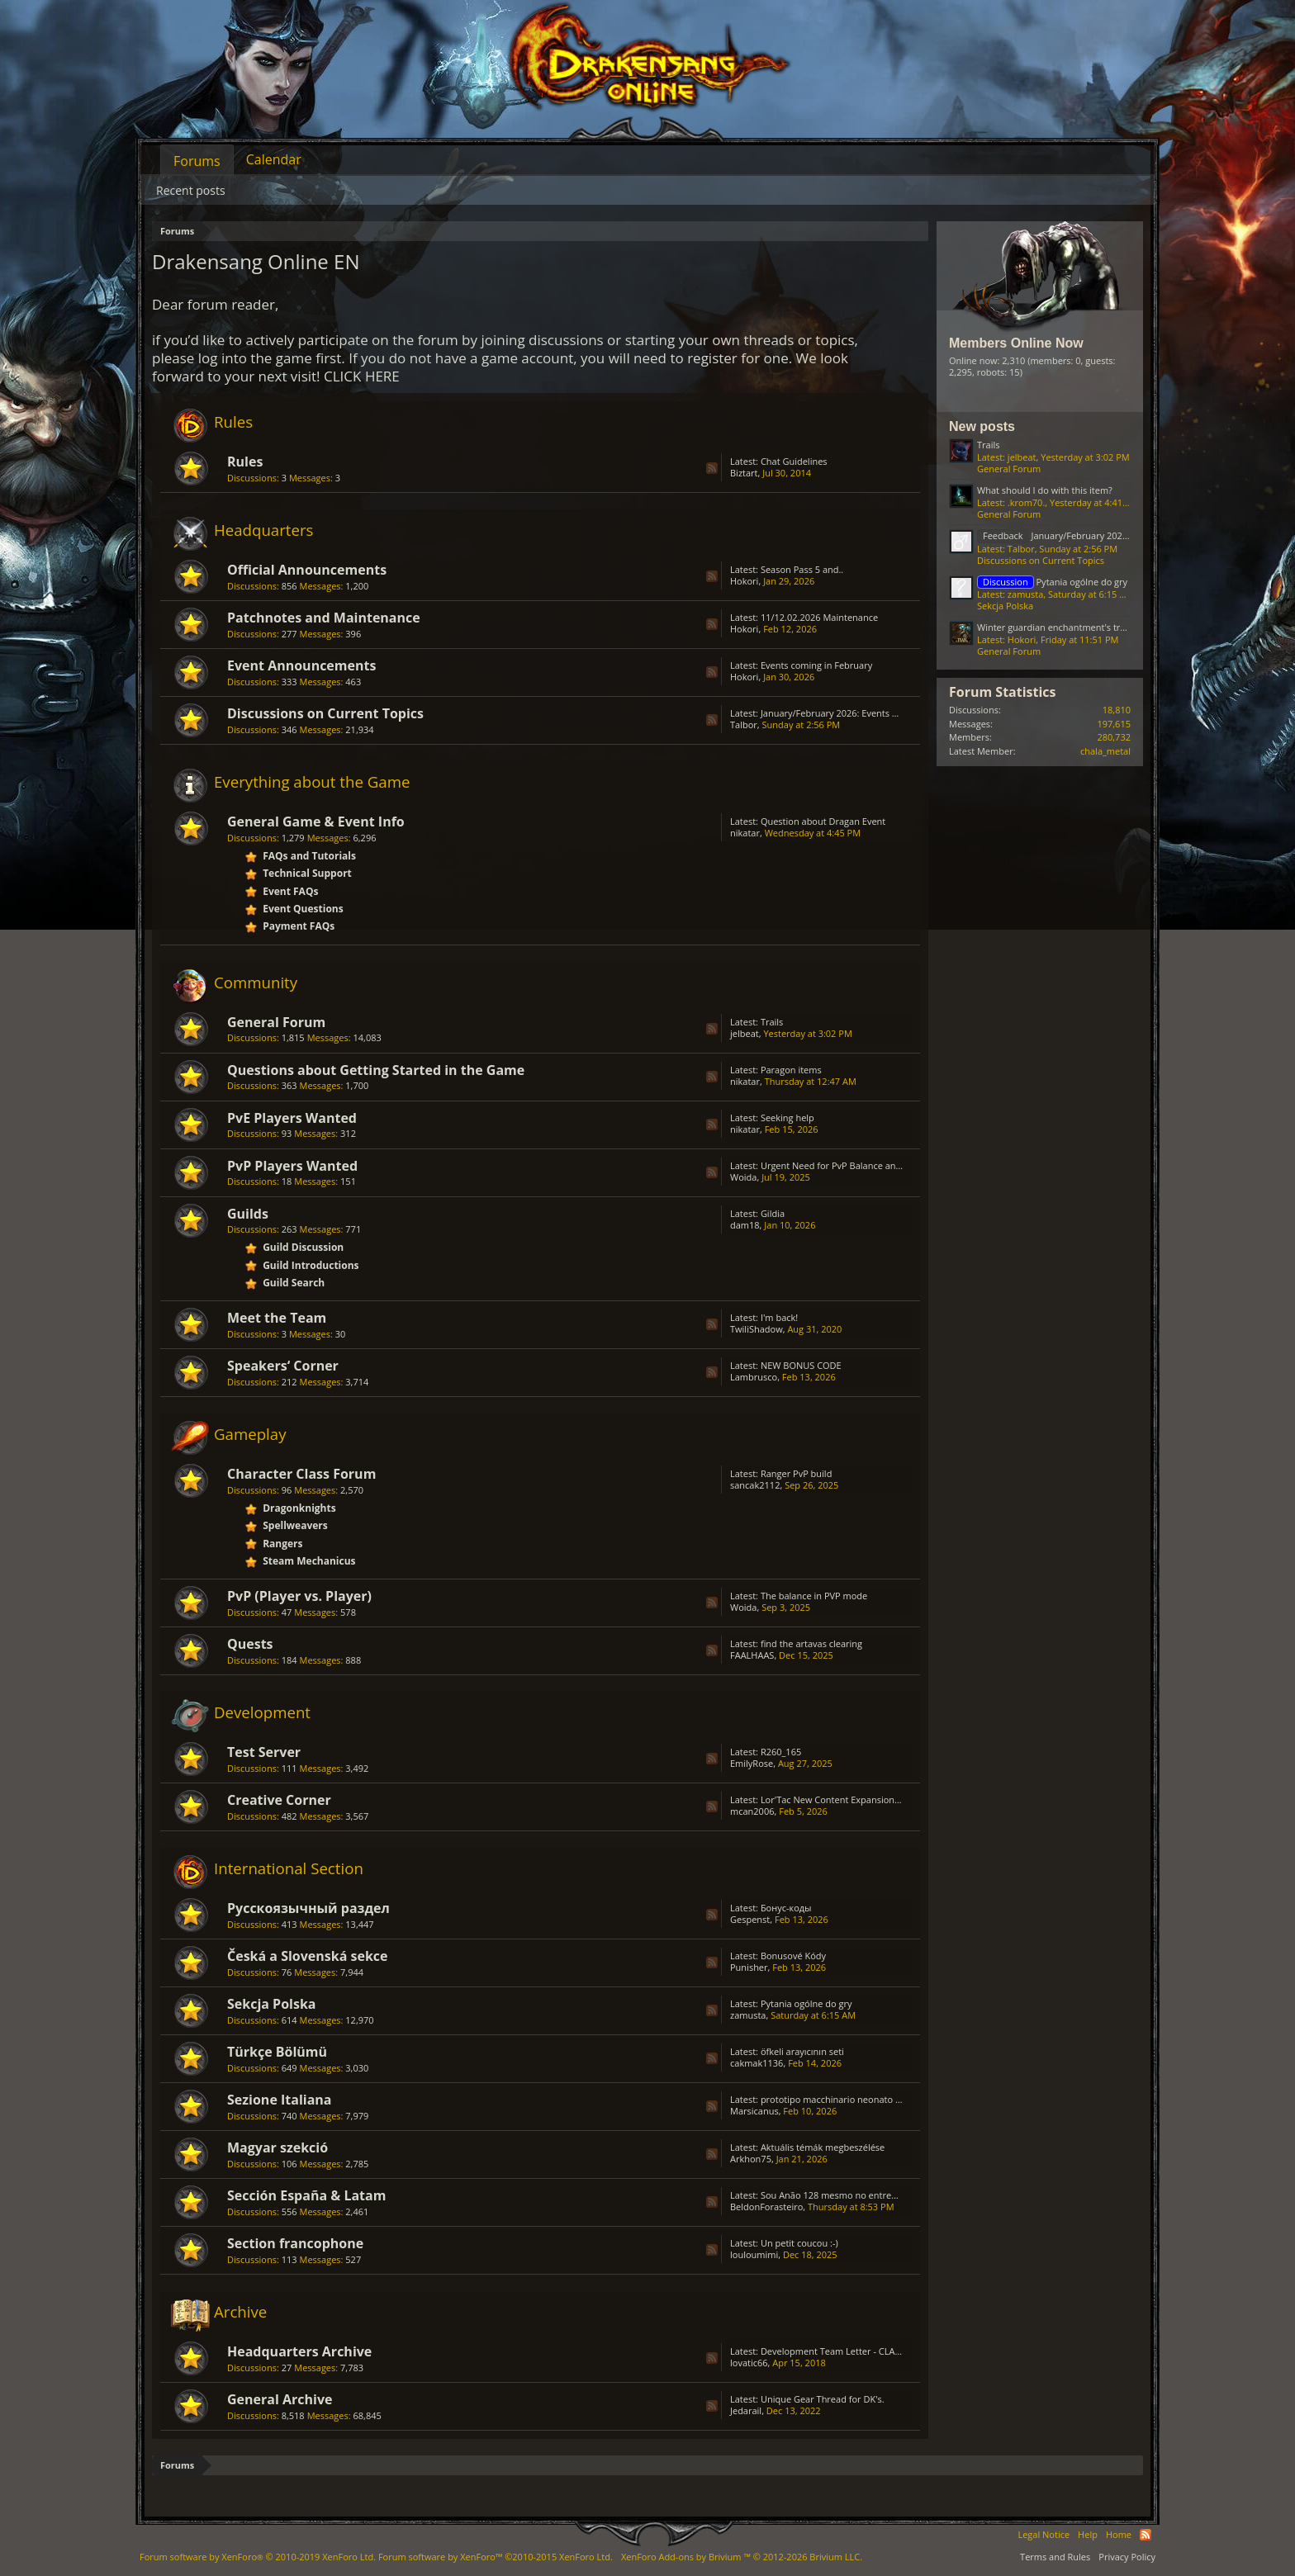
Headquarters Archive (299, 2351)
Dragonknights (299, 1508)
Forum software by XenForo (258, 2556)
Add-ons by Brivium (741, 2556)
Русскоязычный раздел (308, 1908)
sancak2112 (755, 1485)
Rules (233, 421)
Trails (772, 1022)
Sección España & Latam (306, 2195)
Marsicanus (754, 2111)
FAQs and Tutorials (309, 856)
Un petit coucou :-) (799, 2243)
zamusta (748, 2015)
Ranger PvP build (796, 1473)
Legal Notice (1043, 2534)
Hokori (744, 581)
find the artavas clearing (811, 1643)
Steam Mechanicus (309, 1561)
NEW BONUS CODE (801, 1365)
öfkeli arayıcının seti (802, 2051)
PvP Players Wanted (292, 1166)
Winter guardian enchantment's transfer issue (1074, 627)
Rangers (282, 1544)
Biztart (744, 472)
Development (262, 1712)
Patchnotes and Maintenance (323, 617)
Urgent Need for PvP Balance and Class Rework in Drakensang (891, 1165)
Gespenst (750, 1919)
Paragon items (791, 1069)
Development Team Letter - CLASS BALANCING (859, 2351)
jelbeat (744, 1033)
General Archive (279, 2399)
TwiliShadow (756, 1329)
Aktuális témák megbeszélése (823, 2147)
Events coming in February (816, 665)
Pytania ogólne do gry (806, 2003)
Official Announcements (307, 570)
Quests (250, 1644)
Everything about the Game (312, 781)
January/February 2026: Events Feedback (846, 713)
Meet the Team (276, 1318)
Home (1118, 2534)
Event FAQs (290, 891)
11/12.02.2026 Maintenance (819, 617)
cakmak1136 (756, 2063)
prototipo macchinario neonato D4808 (842, 2099)
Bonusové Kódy (793, 1955)
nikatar (745, 832)
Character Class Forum (301, 1474)
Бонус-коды (786, 1907)
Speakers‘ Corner (283, 1366)
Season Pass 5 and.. (802, 569)
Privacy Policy (1126, 2556)
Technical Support (307, 873)
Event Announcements (301, 665)
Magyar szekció (277, 2147)
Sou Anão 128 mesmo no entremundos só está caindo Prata (887, 2195)
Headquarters (264, 529)
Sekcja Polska (271, 2004)
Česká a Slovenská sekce (307, 1956)
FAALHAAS (752, 1655)
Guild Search (294, 1283)
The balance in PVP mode (814, 1595)
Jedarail (745, 2410)
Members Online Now (1016, 343)
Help (1088, 2534)
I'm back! (779, 1317)
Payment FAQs (298, 926)
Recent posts (190, 190)
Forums (197, 161)
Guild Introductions (310, 1265)
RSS (712, 468)
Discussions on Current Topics (325, 713)
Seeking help (787, 1117)
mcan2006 (752, 1811)
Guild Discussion (303, 1247)
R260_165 (781, 1751)
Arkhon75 (750, 2158)
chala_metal (1105, 751)
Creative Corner (279, 1800)
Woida (743, 1177)
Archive (240, 2311)
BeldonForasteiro (766, 2206)
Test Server (264, 1752)
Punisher (749, 1967)
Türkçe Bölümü (277, 2052)
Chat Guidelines (794, 461)
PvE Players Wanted (292, 1118)
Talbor (743, 724)
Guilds (247, 1214)
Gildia (773, 1213)
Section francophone (295, 2243)
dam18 (745, 1225)
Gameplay (250, 1433)
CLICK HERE (362, 376)
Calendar (273, 159)
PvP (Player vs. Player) (299, 1596)
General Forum (276, 1022)
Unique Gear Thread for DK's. (823, 2399)
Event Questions (303, 909)
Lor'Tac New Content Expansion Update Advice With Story (882, 1799)
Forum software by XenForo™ (495, 2556)
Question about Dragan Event (823, 821)
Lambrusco (753, 1377)
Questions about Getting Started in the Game (375, 1070)
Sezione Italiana (279, 2100)
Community (255, 982)
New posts (982, 426)
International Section (288, 1868)
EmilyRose (751, 1763)
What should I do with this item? (1044, 490)
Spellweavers (295, 1525)
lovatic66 (749, 2362)
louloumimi (754, 2254)
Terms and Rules (1055, 2556)
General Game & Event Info (316, 821)
